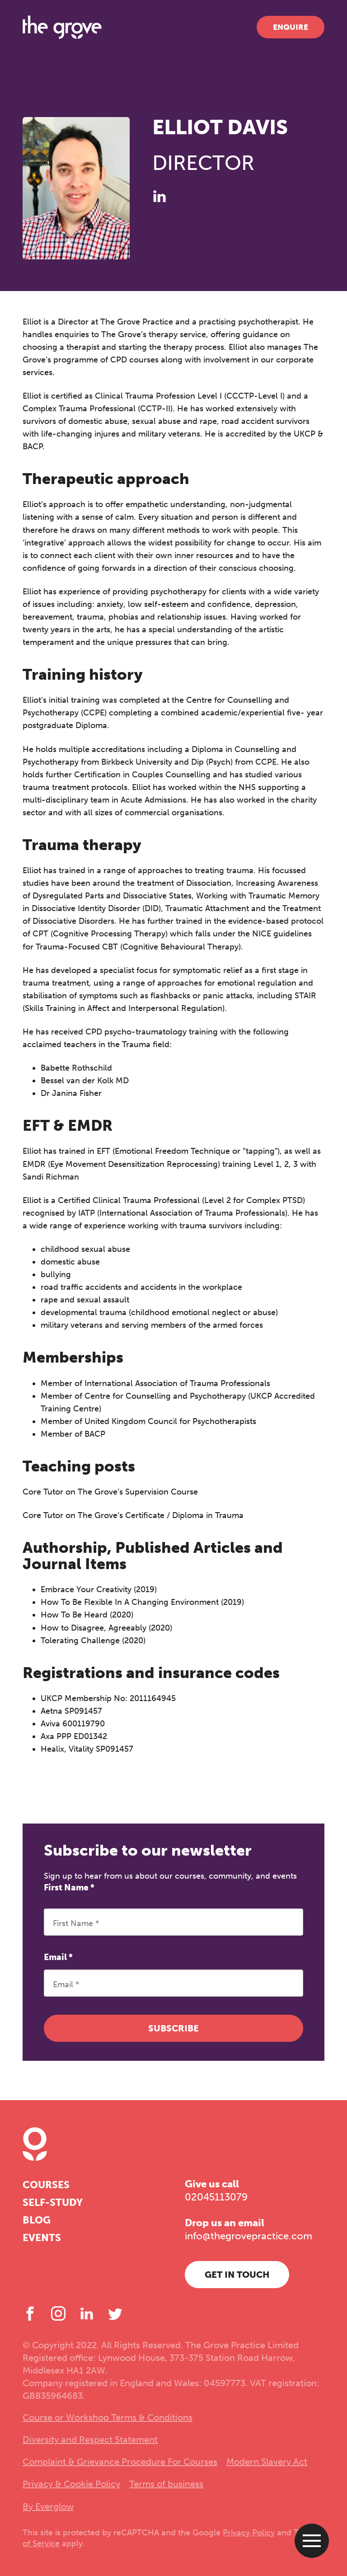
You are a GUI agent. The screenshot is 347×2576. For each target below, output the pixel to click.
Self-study (53, 2202)
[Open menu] (312, 2541)
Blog (37, 2220)
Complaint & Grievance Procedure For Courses (120, 2461)
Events (42, 2238)
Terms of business (166, 2483)
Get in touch (237, 2274)
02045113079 (216, 2197)
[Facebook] (30, 2313)
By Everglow (48, 2506)
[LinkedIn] (159, 196)
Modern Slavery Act (266, 2461)
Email (58, 1957)
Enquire (290, 27)
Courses (46, 2185)
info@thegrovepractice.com (248, 2236)
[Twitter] (115, 2313)
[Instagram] (58, 2313)
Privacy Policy (249, 2533)
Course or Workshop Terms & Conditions (107, 2417)
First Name (69, 1887)
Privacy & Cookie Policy (71, 2483)
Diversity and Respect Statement (90, 2439)
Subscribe (173, 2028)
